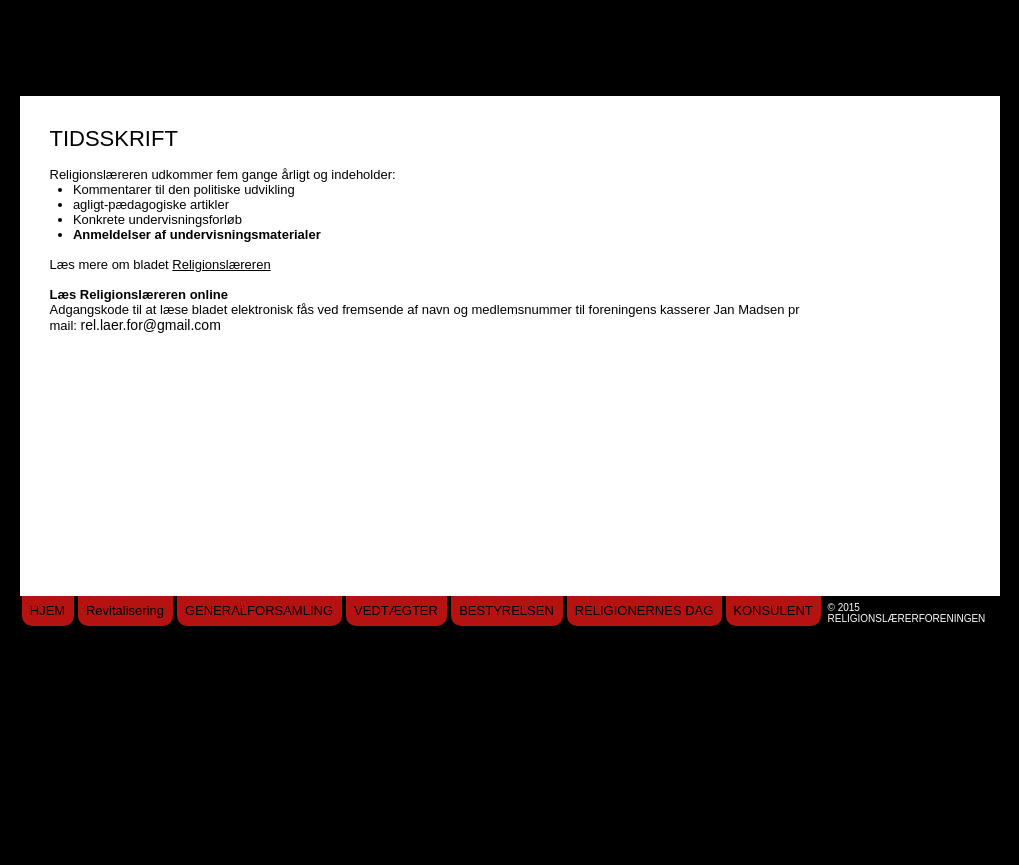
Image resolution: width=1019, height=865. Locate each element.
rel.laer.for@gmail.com (151, 325)
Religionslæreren (221, 264)
